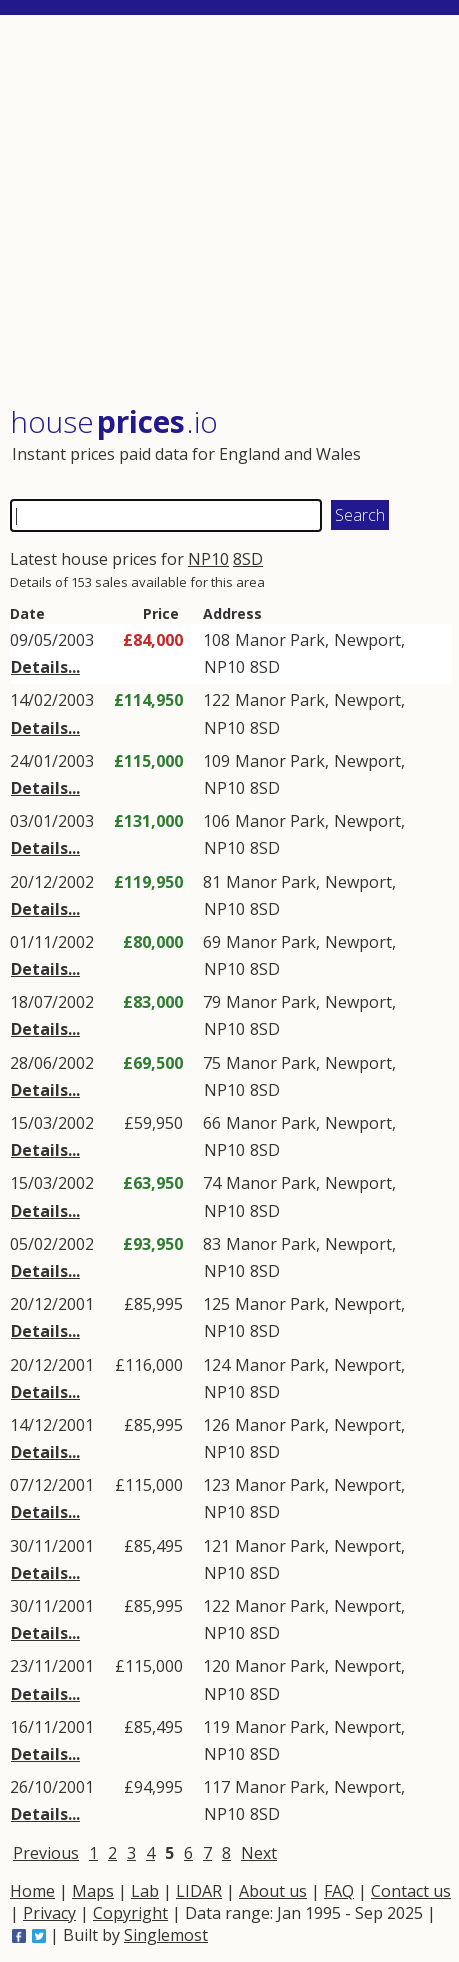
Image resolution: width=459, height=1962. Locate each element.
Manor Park (280, 640)
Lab (145, 1891)
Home (32, 1891)
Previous (46, 1853)
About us (273, 1891)
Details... (45, 667)
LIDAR (199, 1891)
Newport (367, 640)
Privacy (49, 1913)
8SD (248, 559)
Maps (93, 1891)
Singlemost (166, 1935)
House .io (114, 421)
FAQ (339, 1891)
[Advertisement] (231, 212)
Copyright (130, 1913)
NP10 (208, 559)
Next (259, 1853)
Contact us (411, 1891)
